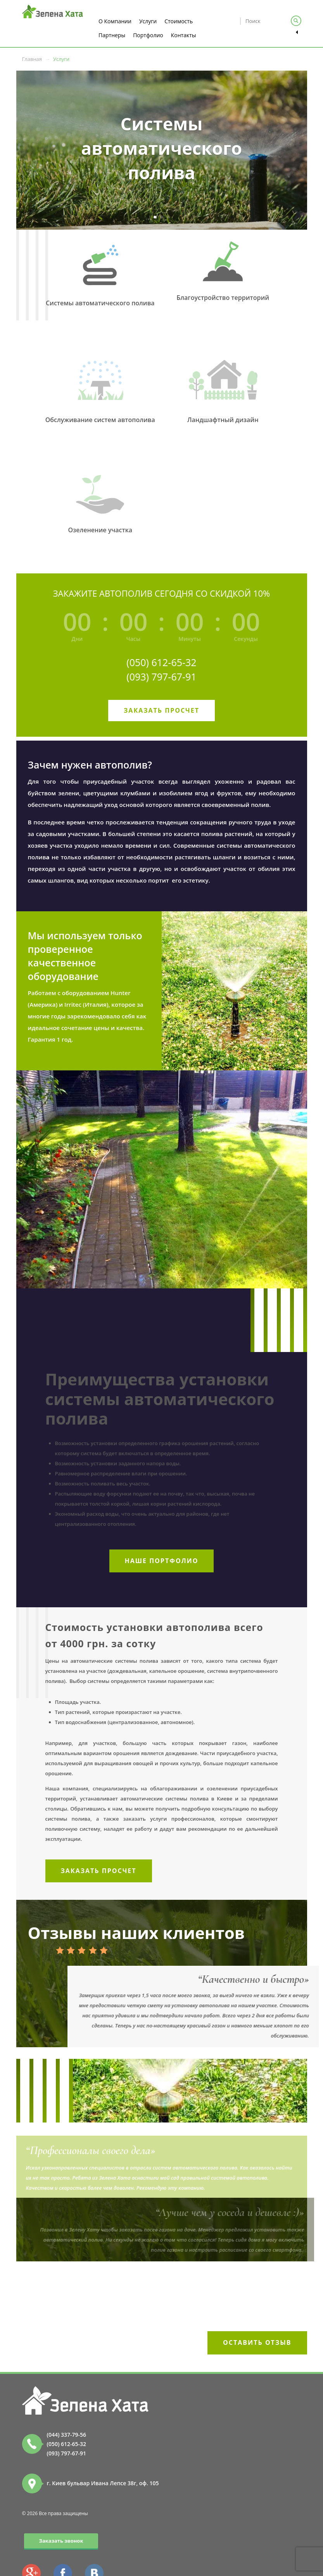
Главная (32, 58)
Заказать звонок (61, 2541)
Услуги (148, 21)
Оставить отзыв (257, 2342)
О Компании (114, 21)
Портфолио (148, 35)
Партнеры (111, 35)
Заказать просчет (161, 710)
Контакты (183, 35)
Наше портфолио (162, 1560)
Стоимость (178, 21)
